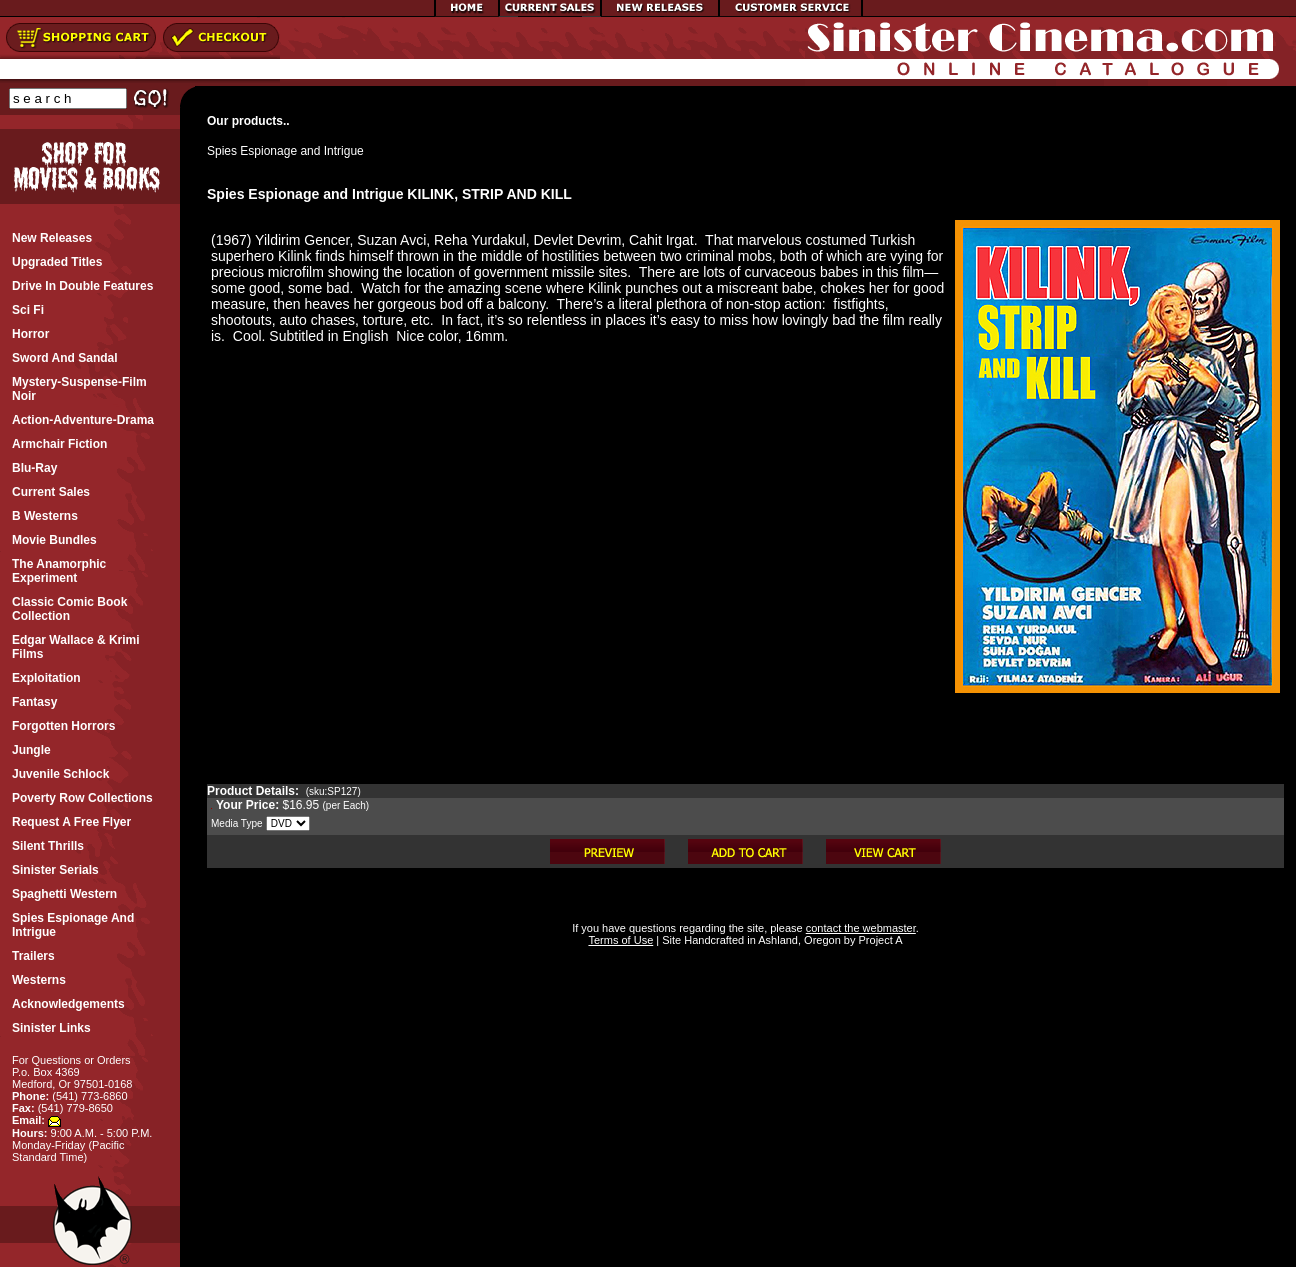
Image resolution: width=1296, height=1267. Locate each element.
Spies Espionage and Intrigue (285, 151)
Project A (878, 940)
